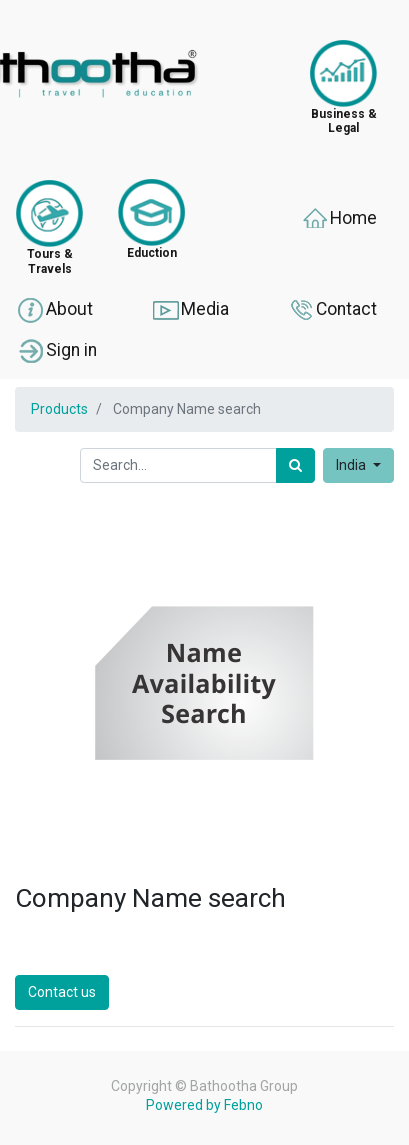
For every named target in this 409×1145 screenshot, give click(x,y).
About (54, 310)
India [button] (352, 465)
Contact (331, 310)
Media (190, 310)
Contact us (62, 992)
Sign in (56, 351)
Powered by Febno (204, 1105)
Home (338, 219)
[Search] (295, 465)
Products (59, 409)
